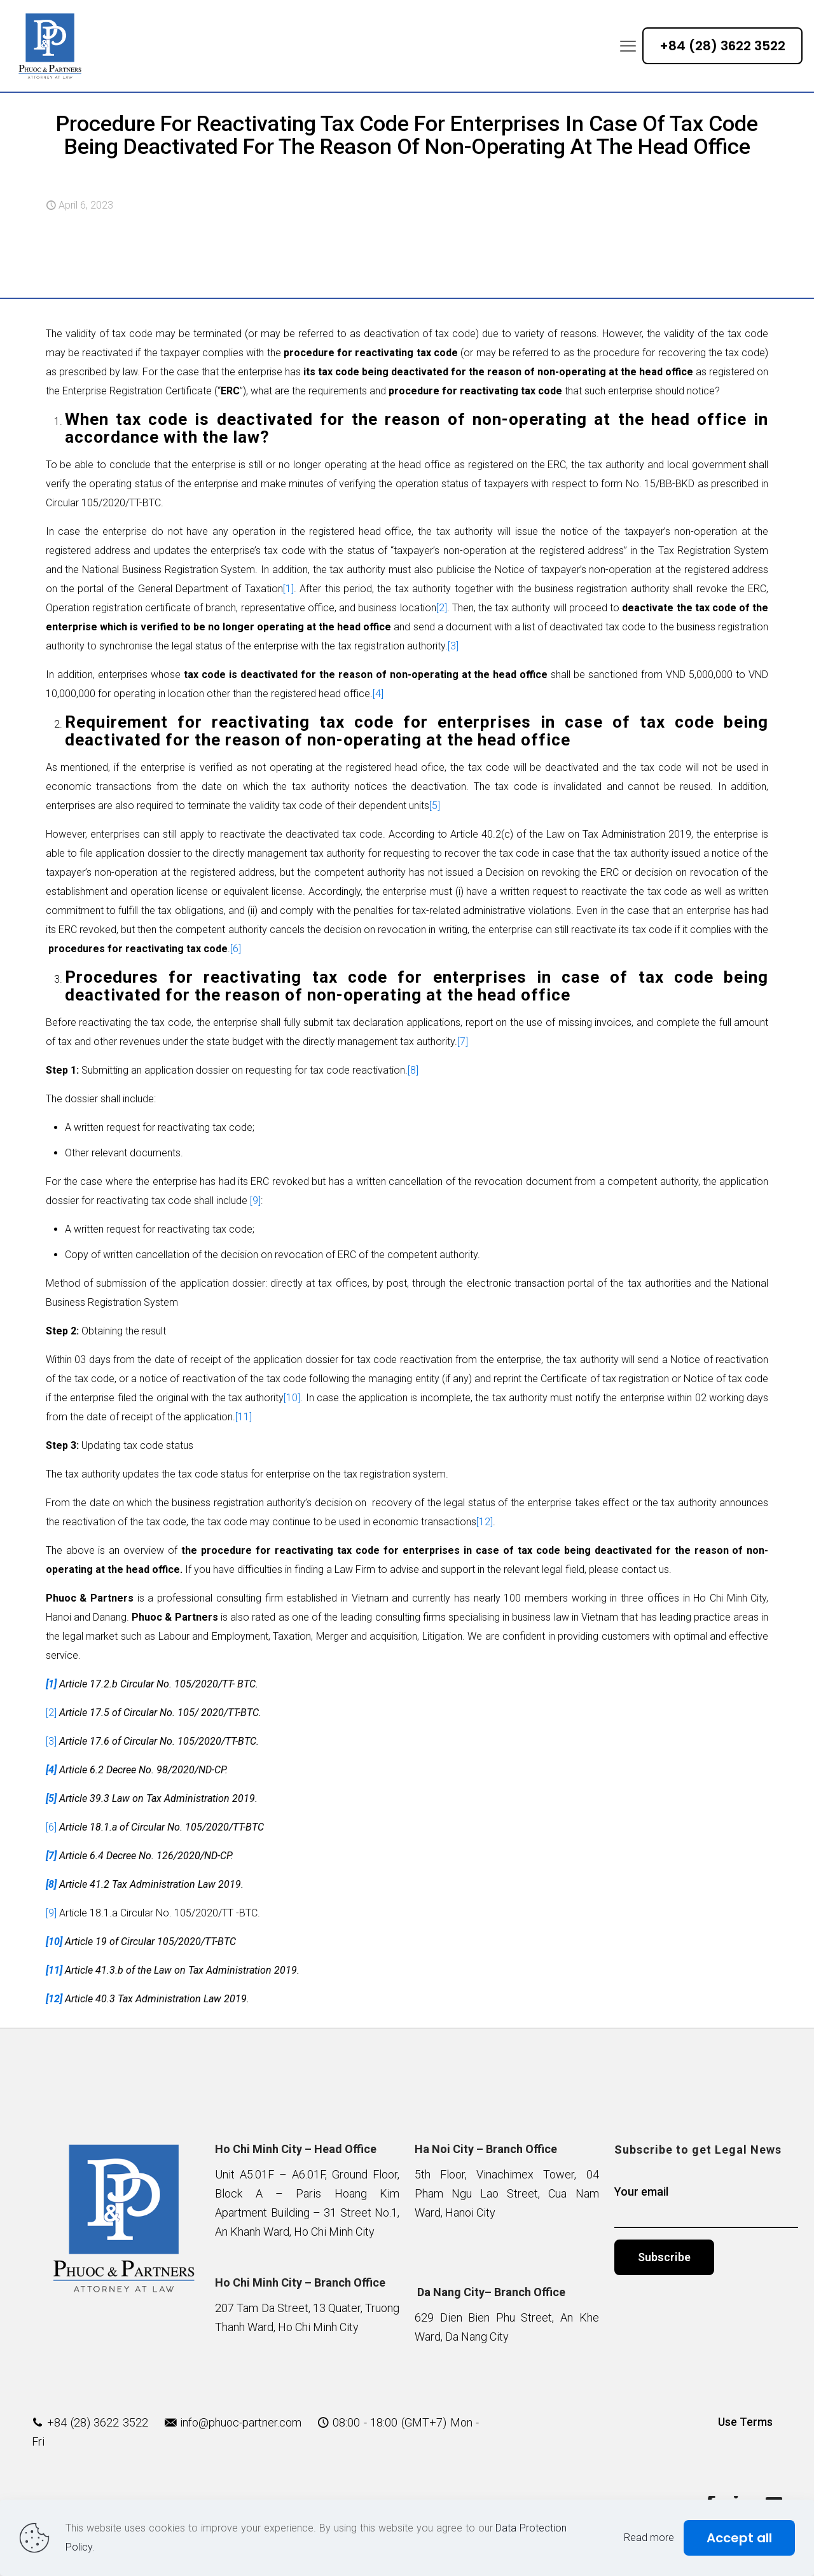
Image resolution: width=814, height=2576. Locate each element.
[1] (288, 589)
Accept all (739, 2538)
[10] (292, 1398)
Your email (706, 2206)
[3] (453, 646)
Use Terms (745, 2421)
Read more (649, 2537)
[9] (255, 1201)
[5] (434, 806)
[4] (378, 694)
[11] (243, 1417)
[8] (413, 1070)
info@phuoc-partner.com (240, 2422)
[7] (462, 1041)
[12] (484, 1522)
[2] (441, 608)
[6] (235, 949)
